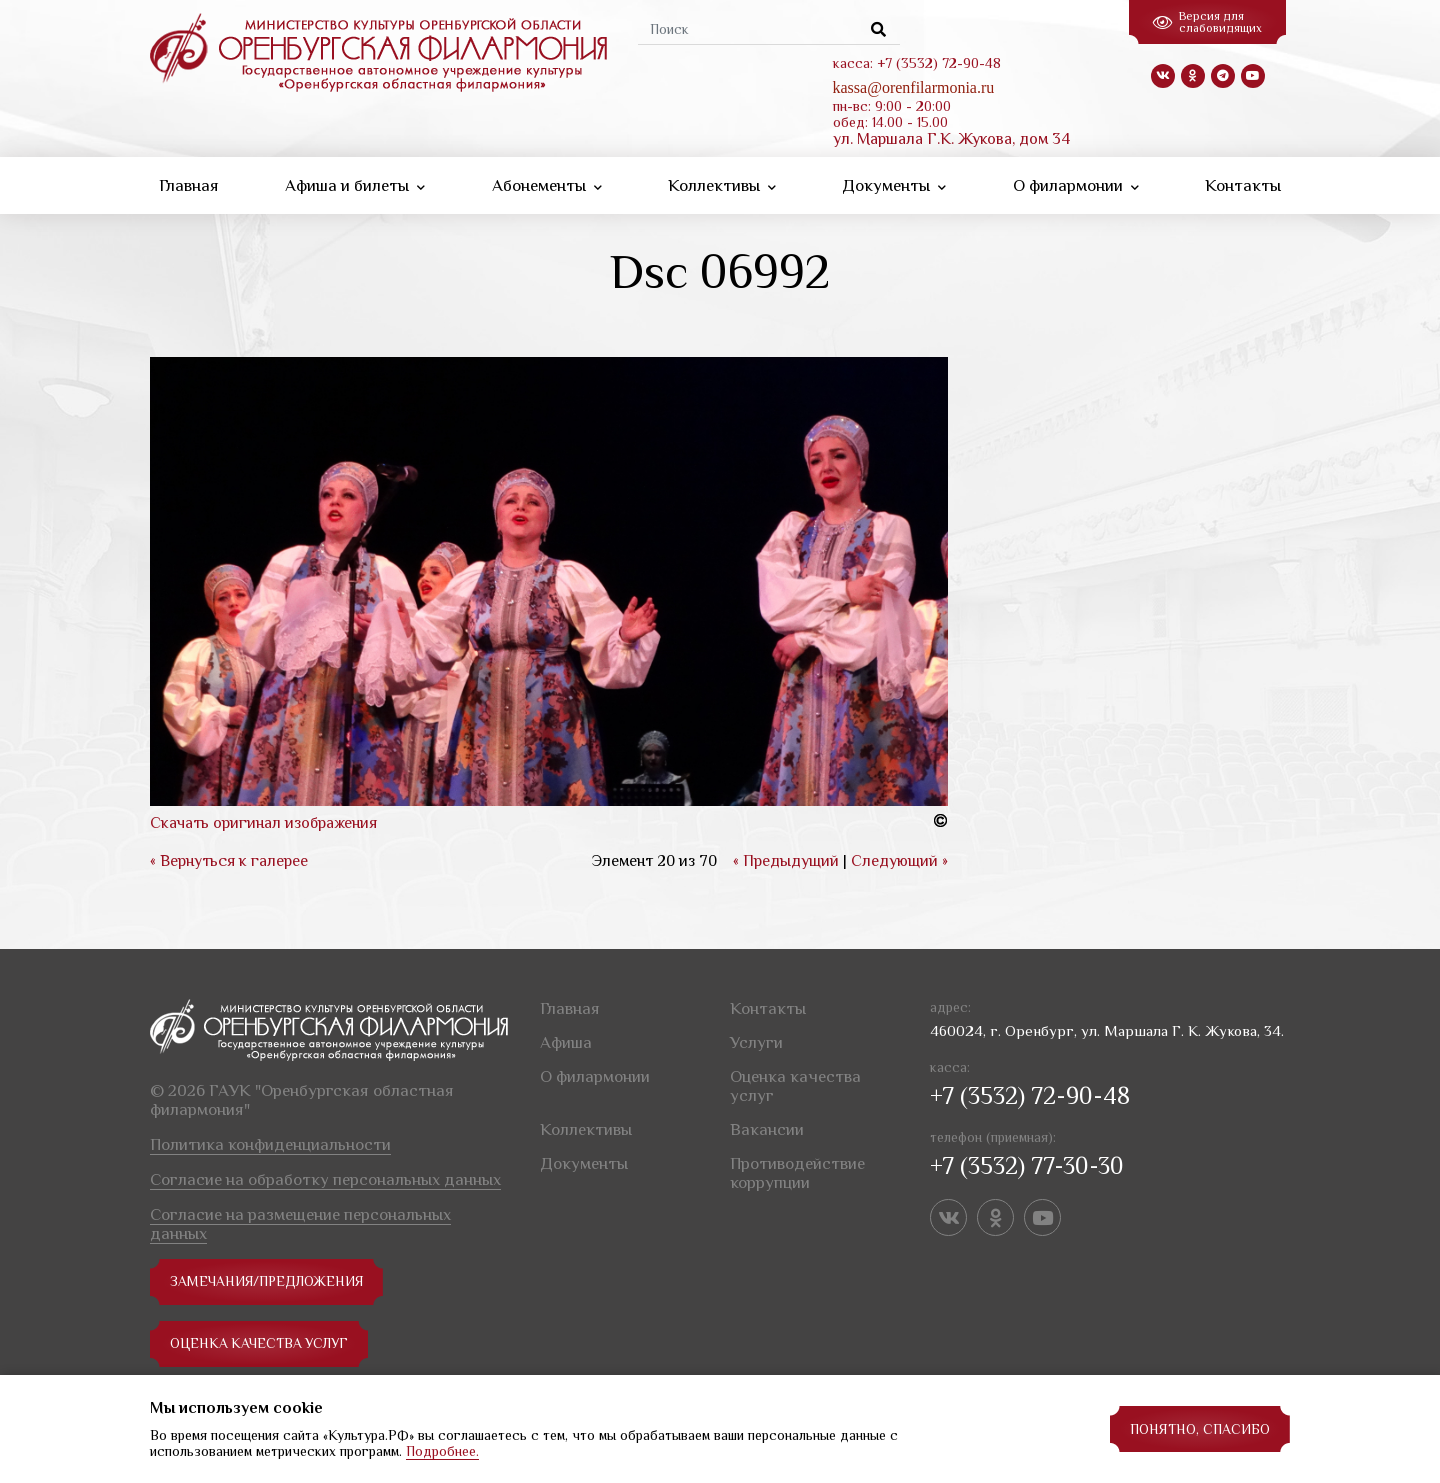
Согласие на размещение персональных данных (300, 1224)
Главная (189, 185)
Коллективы (722, 185)
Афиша (566, 1042)
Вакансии (767, 1129)
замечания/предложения (268, 1282)
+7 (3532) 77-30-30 (1027, 1165)
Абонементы (547, 185)
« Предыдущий (786, 861)
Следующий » (899, 861)
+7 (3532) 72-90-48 (1030, 1095)
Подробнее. (442, 1451)
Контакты (1243, 185)
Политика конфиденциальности (270, 1144)
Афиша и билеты (355, 185)
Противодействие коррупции (797, 1173)
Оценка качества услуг (261, 1344)
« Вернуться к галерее (229, 861)
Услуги (756, 1042)
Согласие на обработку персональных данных (325, 1179)
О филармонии (1076, 185)
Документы (894, 185)
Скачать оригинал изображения (263, 823)
